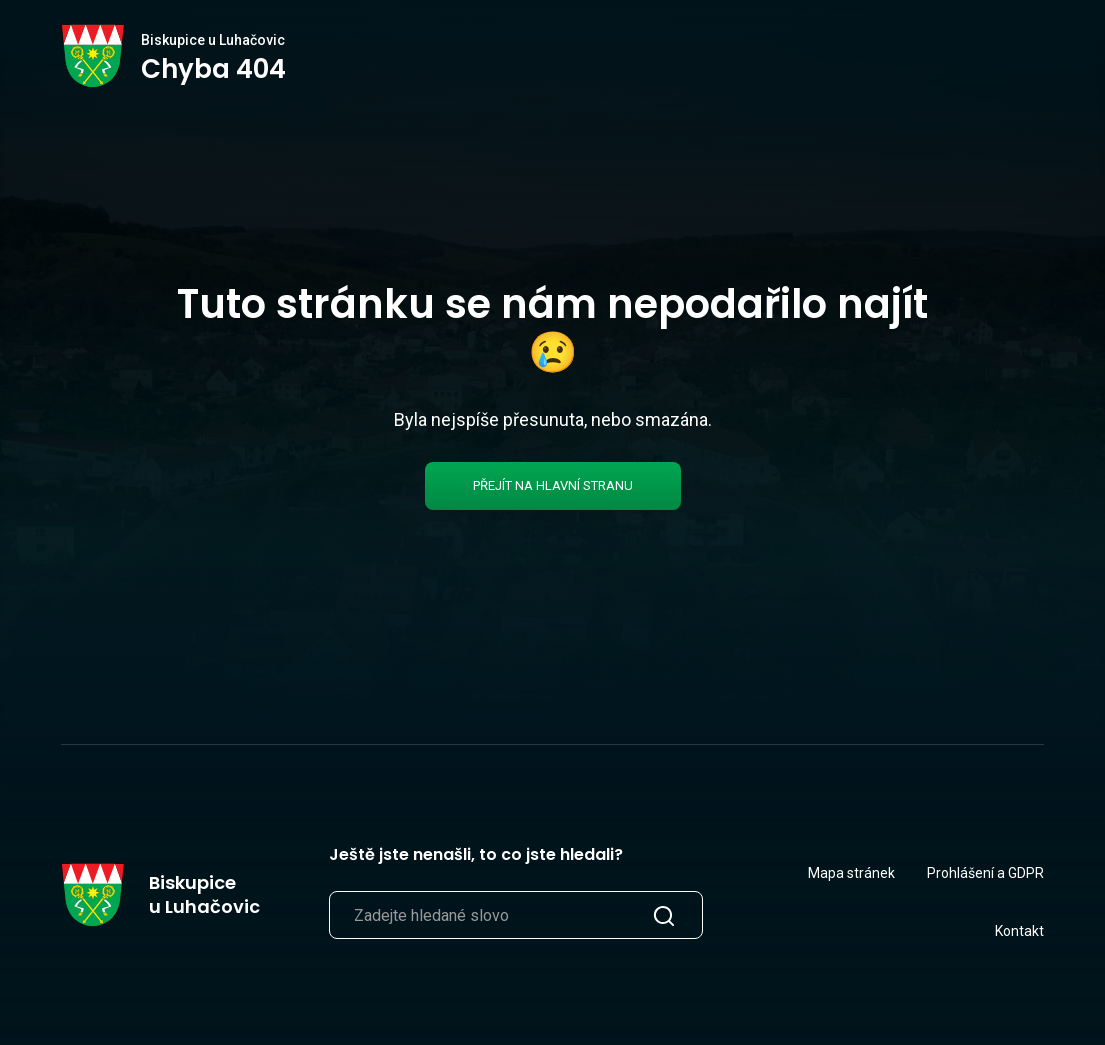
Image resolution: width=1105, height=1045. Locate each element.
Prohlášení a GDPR (985, 873)
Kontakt (1019, 931)
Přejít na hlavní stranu (553, 485)
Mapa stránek (851, 873)
